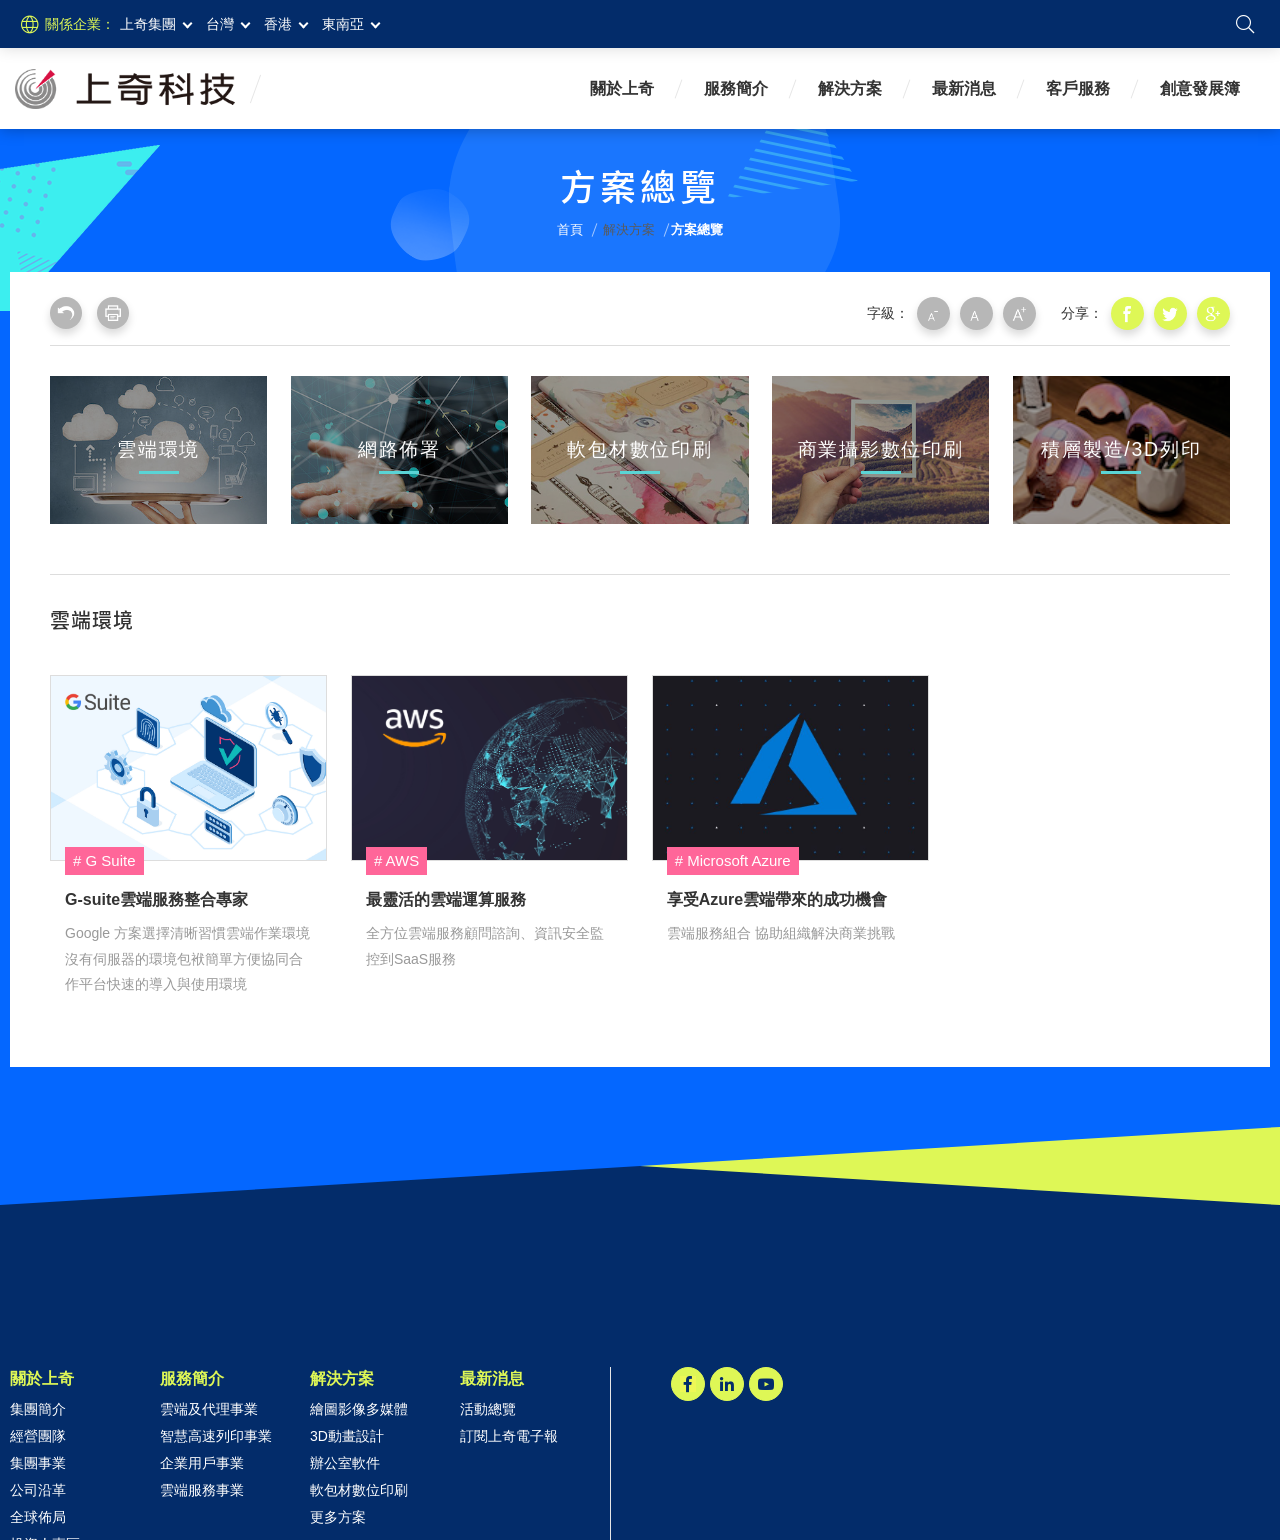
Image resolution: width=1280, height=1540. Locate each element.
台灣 (220, 24)
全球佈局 (38, 1516)
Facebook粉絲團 (688, 1383)
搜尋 (1245, 24)
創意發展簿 (1200, 88)
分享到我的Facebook (1130, 313)
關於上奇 (622, 88)
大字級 (1023, 313)
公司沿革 (38, 1489)
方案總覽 (697, 229)
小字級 (939, 313)
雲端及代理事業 (209, 1408)
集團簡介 (38, 1408)
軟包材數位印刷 (359, 1489)
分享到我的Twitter (1172, 313)
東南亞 (343, 24)
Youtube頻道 (766, 1383)
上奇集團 (148, 24)
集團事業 (38, 1462)
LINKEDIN (727, 1383)
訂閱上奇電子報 (509, 1435)
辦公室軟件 (345, 1462)
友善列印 (113, 313)
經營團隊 (38, 1435)
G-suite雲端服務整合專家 (188, 767)
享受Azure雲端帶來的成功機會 (790, 767)
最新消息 (964, 88)
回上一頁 (66, 313)
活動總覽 (488, 1408)
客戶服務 (1078, 88)
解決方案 (850, 88)
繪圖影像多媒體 (359, 1408)
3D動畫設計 (347, 1435)
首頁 (570, 229)
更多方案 (338, 1516)
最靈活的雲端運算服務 (489, 767)
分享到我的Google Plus (1214, 313)
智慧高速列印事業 (216, 1435)
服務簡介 (736, 88)
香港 (278, 24)
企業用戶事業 (202, 1462)
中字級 (981, 313)
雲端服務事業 (202, 1489)
